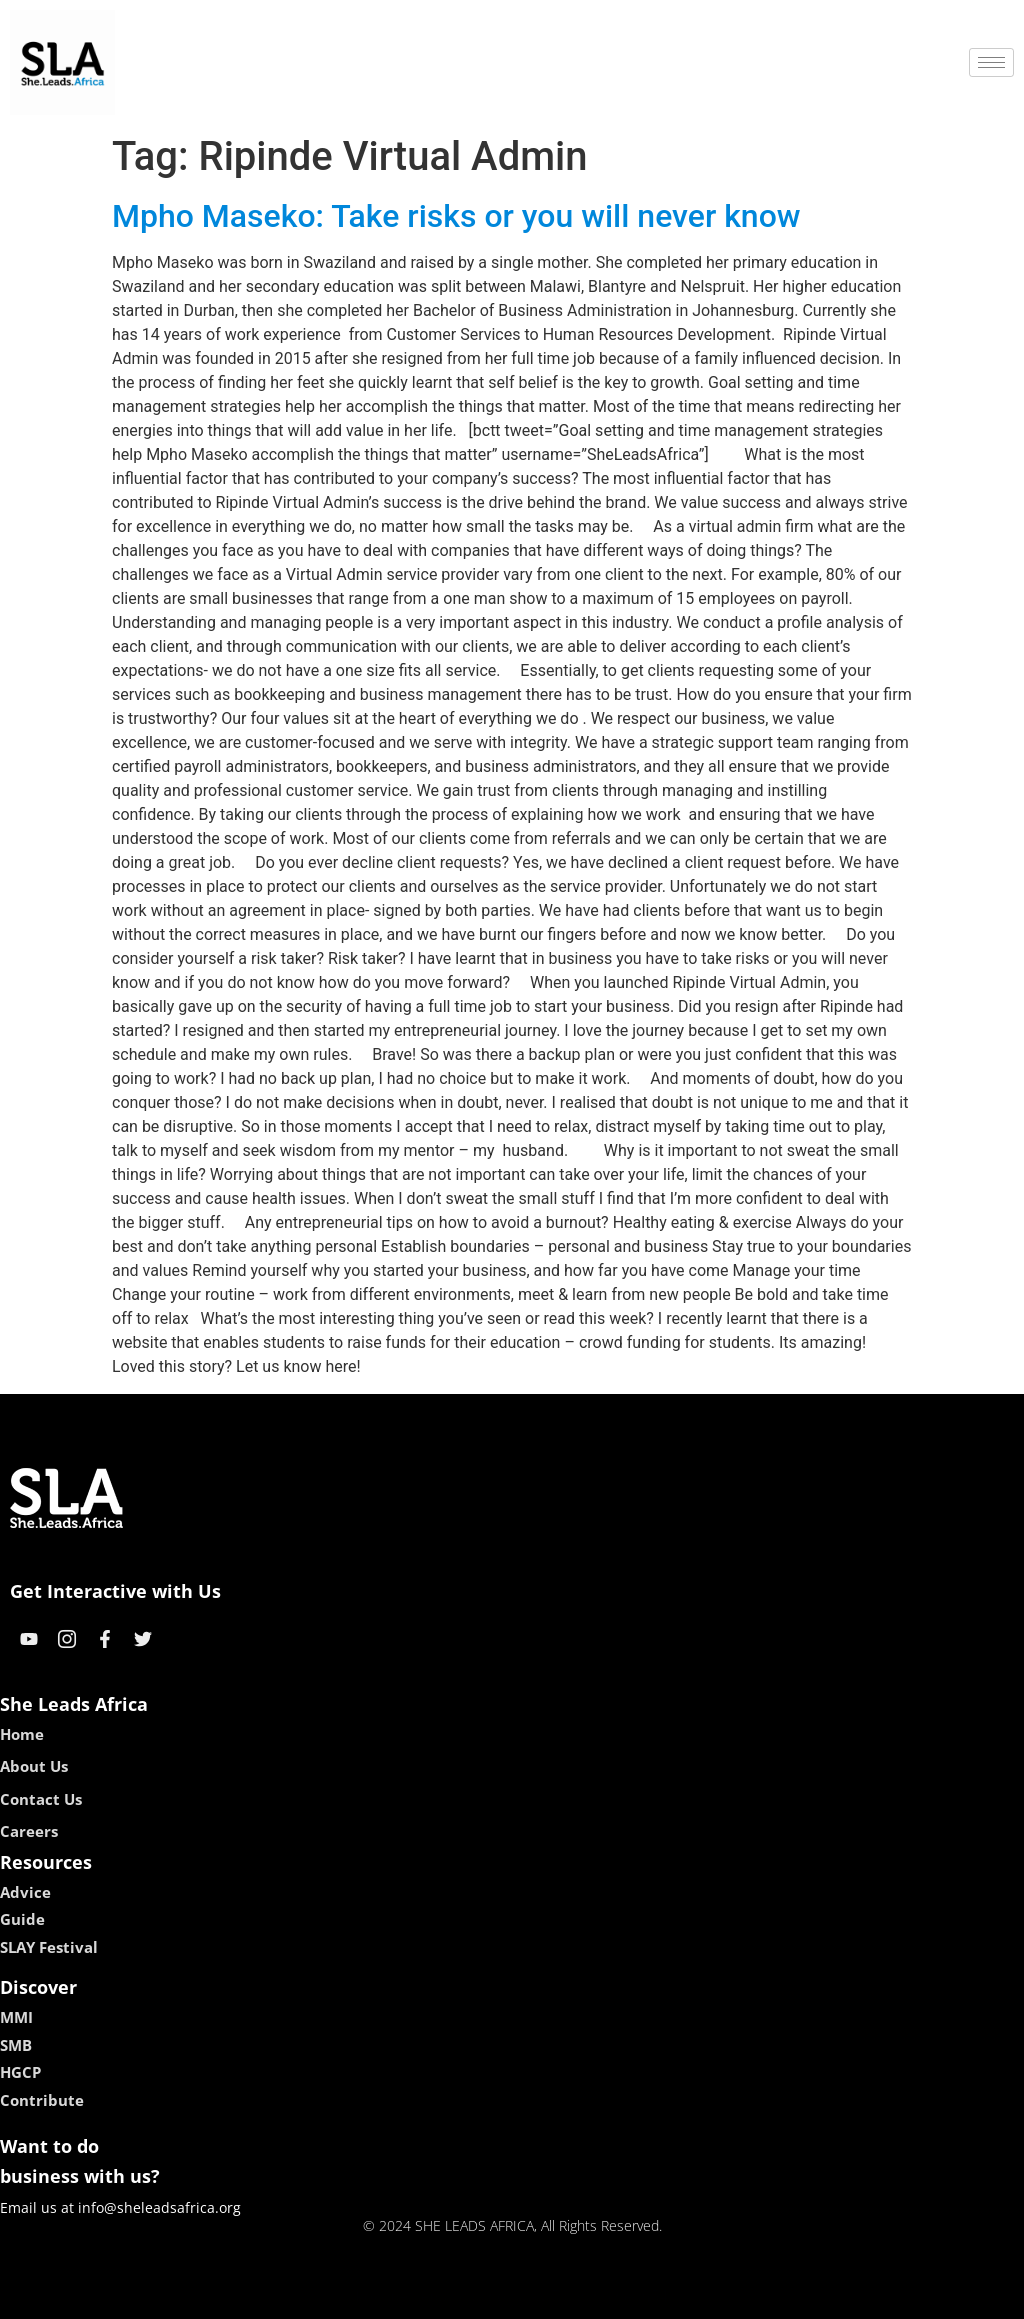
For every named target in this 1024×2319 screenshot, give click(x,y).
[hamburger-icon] (991, 62)
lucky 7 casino (560, 2296)
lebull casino (461, 2296)
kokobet (384, 2296)
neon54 (641, 2296)
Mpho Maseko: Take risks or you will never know (456, 216)
